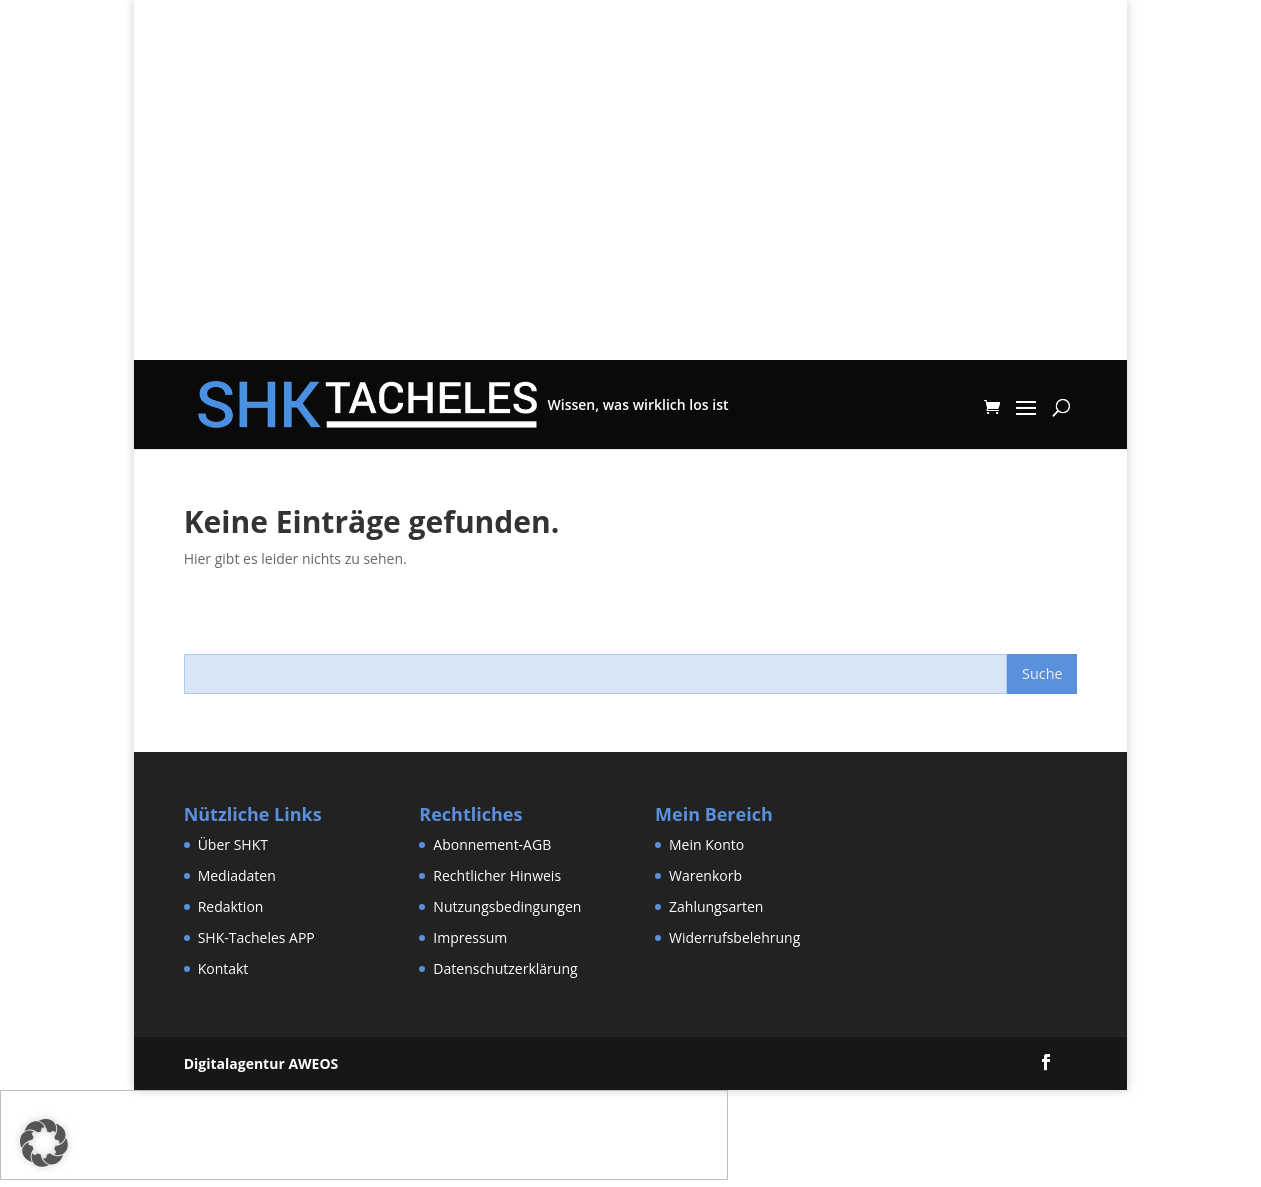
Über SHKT (233, 844)
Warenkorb (705, 875)
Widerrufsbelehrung (734, 937)
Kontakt (223, 968)
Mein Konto (706, 844)
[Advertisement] (630, 220)
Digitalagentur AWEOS (261, 1063)
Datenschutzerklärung (505, 968)
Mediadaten (237, 875)
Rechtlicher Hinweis (497, 875)
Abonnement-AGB (492, 844)
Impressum (470, 937)
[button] (44, 1143)
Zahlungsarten (716, 906)
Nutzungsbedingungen (507, 906)
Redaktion (231, 906)
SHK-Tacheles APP (256, 937)
